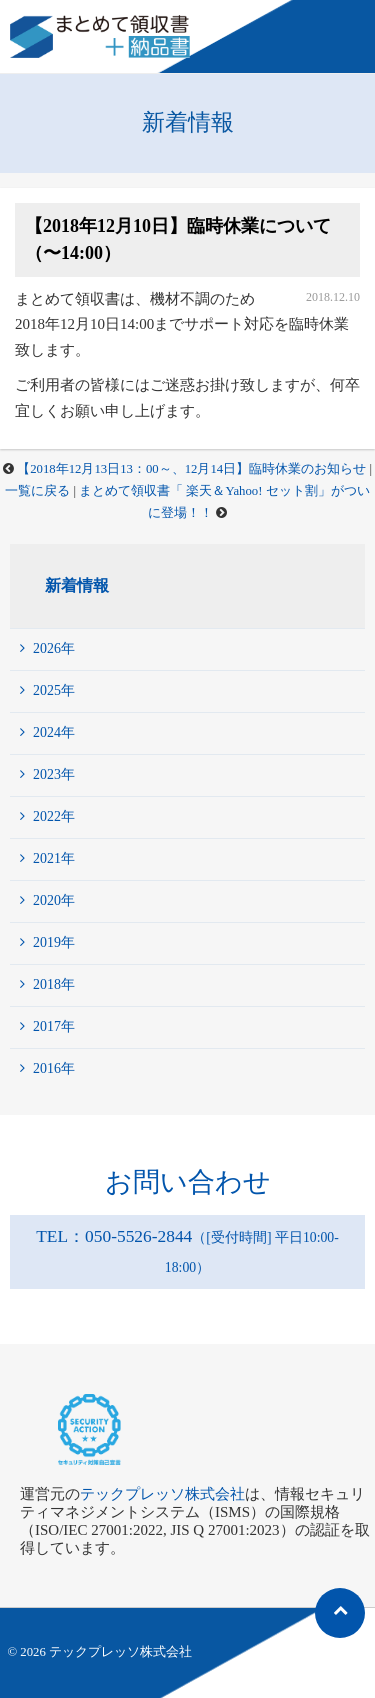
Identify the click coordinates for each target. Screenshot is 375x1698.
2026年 (54, 648)
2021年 (54, 858)
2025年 (54, 690)
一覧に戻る (37, 491)
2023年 (54, 774)
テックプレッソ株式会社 (162, 1494)
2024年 (54, 732)
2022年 (54, 816)
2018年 (54, 984)
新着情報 (77, 585)
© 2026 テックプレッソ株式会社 (100, 1652)
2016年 (54, 1068)
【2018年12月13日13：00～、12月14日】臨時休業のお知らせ (191, 469)
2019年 (54, 942)
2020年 (54, 900)
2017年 (54, 1026)
